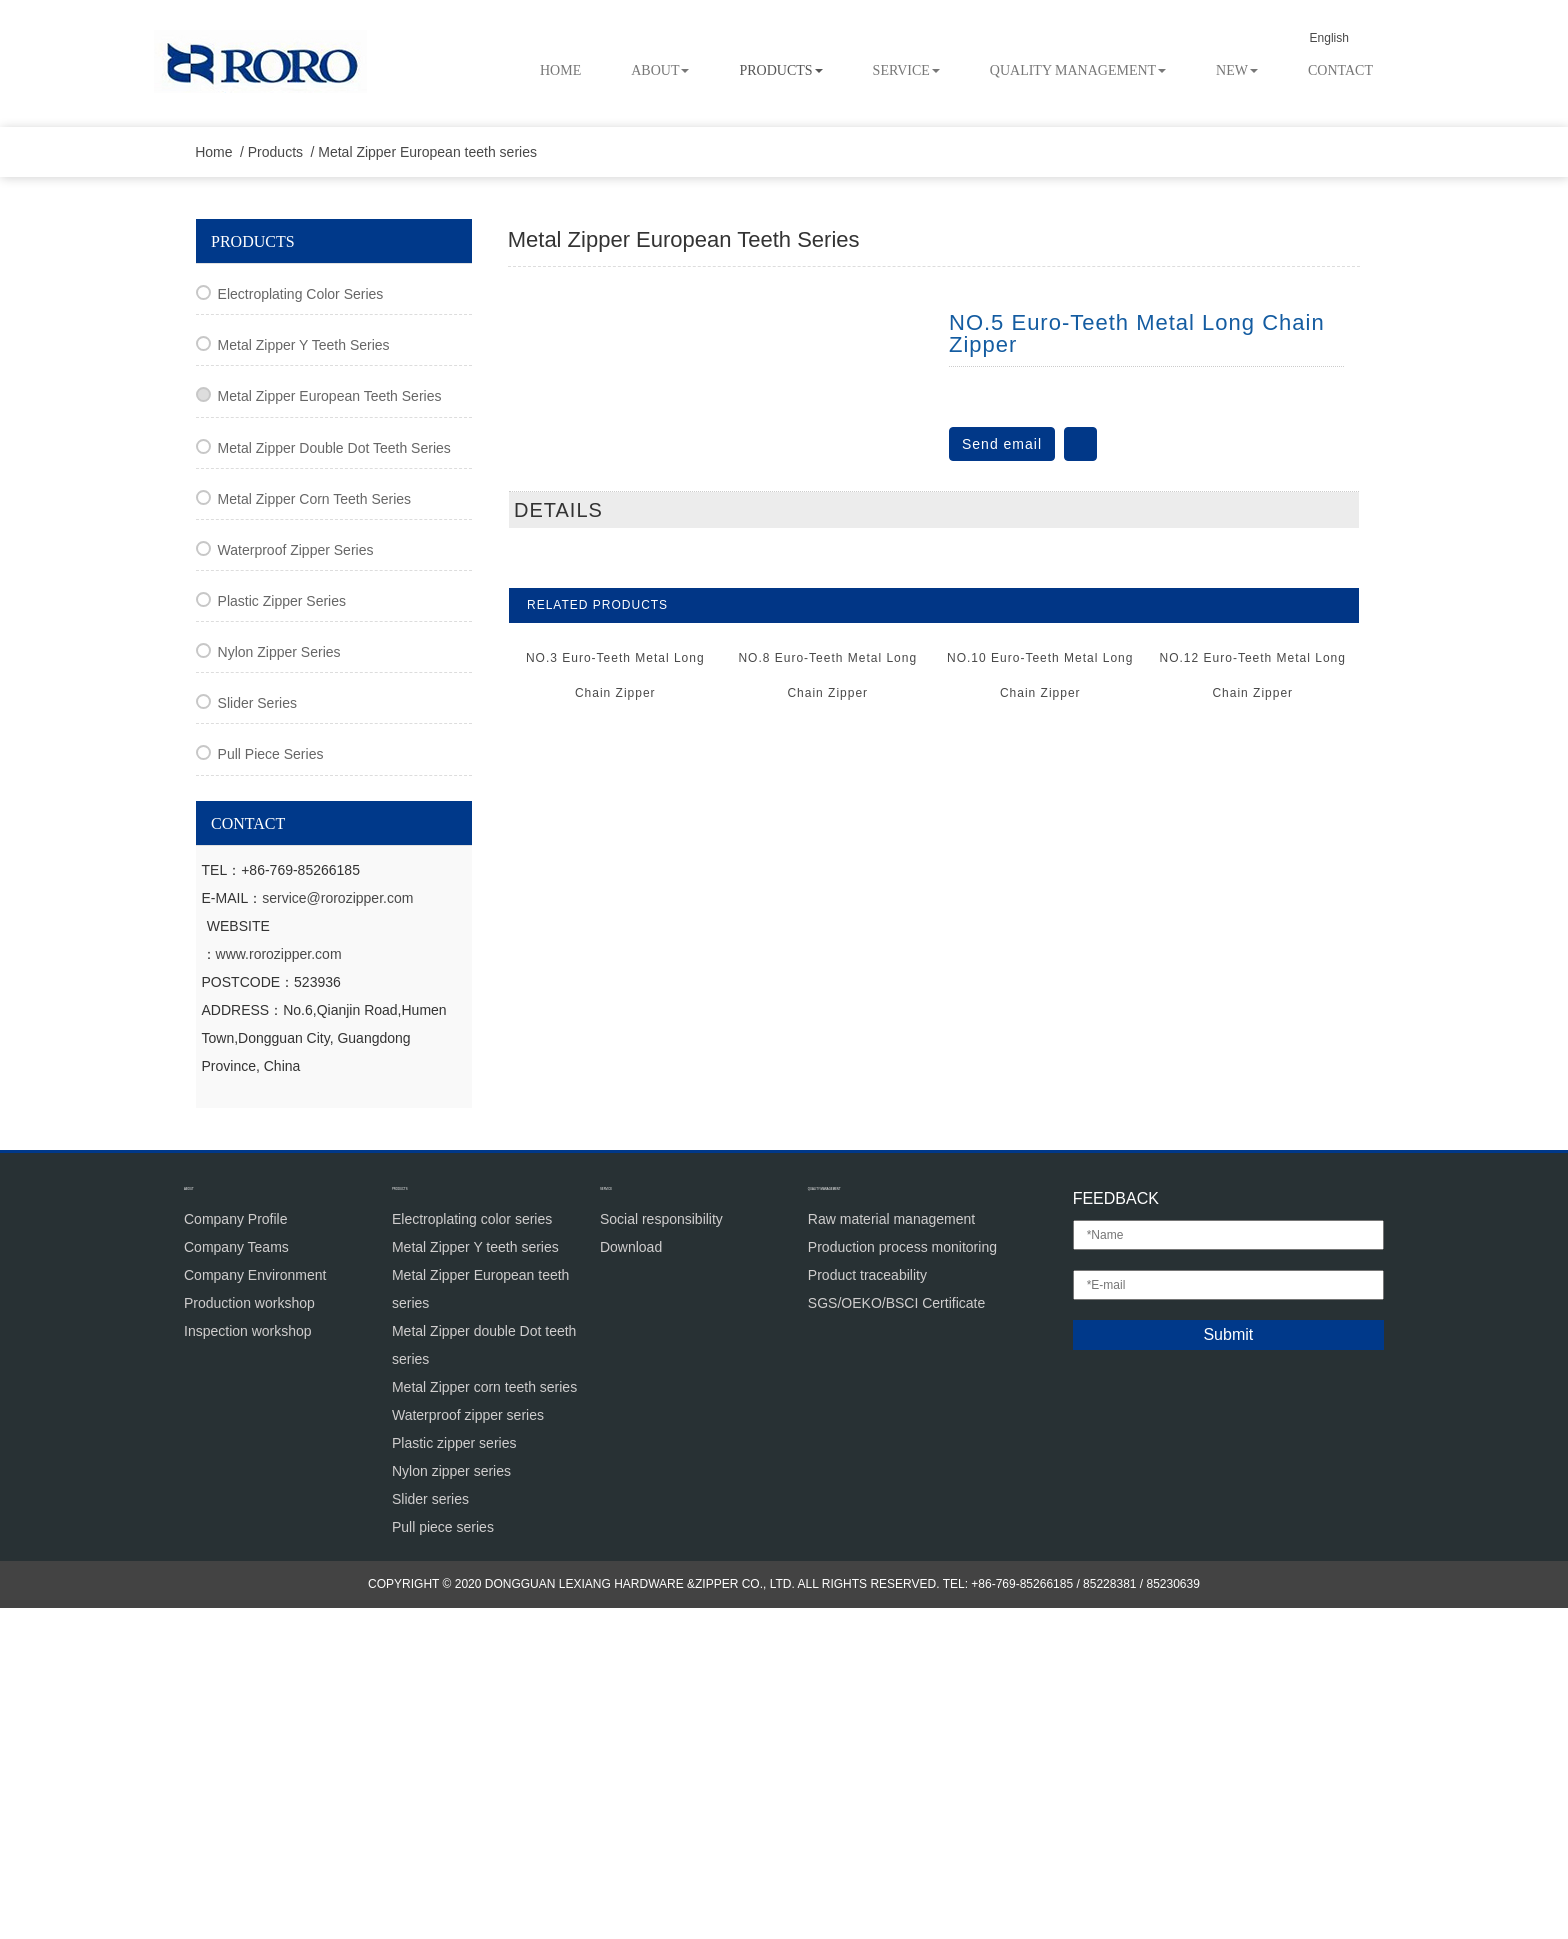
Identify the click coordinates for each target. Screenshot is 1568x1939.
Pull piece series (271, 1085)
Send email (1002, 774)
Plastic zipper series (282, 932)
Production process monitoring (902, 1577)
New (1237, 70)
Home (560, 70)
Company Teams (236, 1577)
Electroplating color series (301, 625)
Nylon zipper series (279, 983)
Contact (1340, 70)
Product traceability (867, 1605)
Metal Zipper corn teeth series (315, 830)
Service (906, 70)
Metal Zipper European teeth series (436, 483)
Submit (1228, 1665)
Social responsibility (661, 1549)
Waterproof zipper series (296, 881)
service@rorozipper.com (337, 1228)
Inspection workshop (248, 1661)
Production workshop (249, 1633)
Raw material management (891, 1549)
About (660, 70)
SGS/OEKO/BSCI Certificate (896, 1633)
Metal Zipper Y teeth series (304, 676)
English (1346, 38)
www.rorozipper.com (279, 1284)
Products (780, 70)
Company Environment (255, 1605)
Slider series (257, 1034)
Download (631, 1577)
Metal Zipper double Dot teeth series (334, 778)
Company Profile (236, 1549)
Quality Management (1078, 70)
